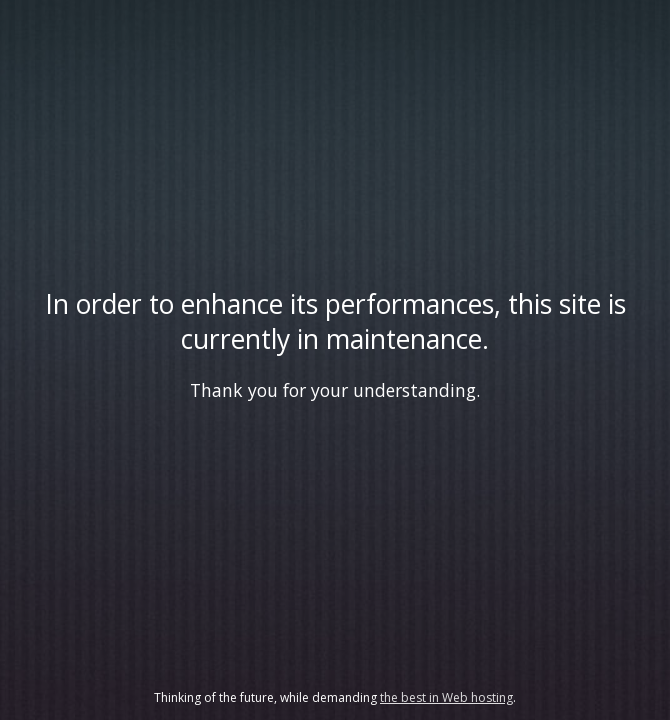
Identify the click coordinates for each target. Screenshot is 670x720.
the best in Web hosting (446, 697)
